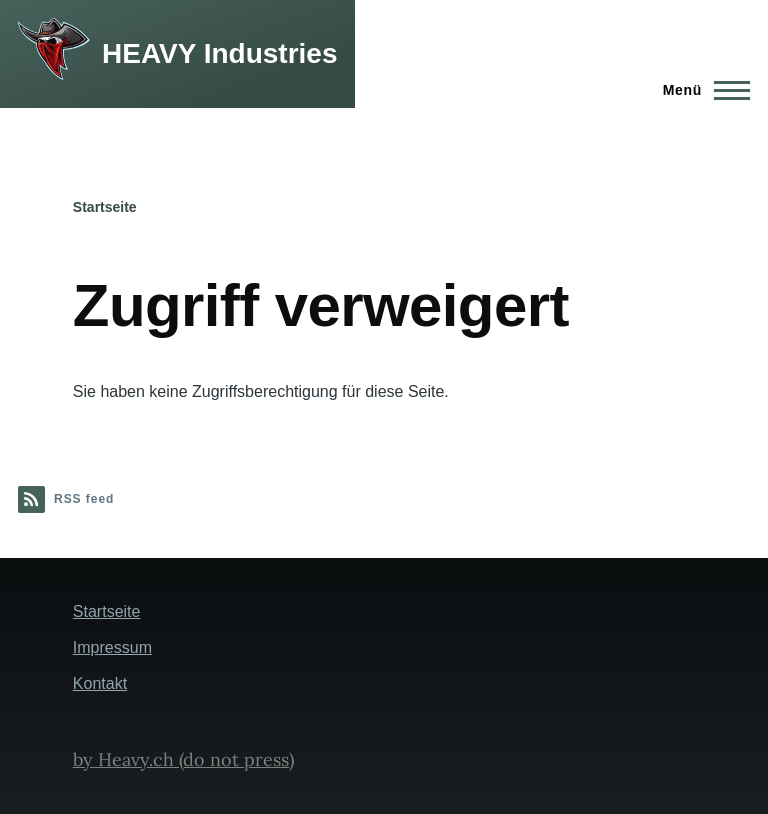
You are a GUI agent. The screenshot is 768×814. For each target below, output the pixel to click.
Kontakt (100, 683)
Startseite (105, 207)
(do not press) (234, 759)
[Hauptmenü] (700, 90)
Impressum (112, 647)
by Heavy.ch (123, 759)
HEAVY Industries (219, 53)
